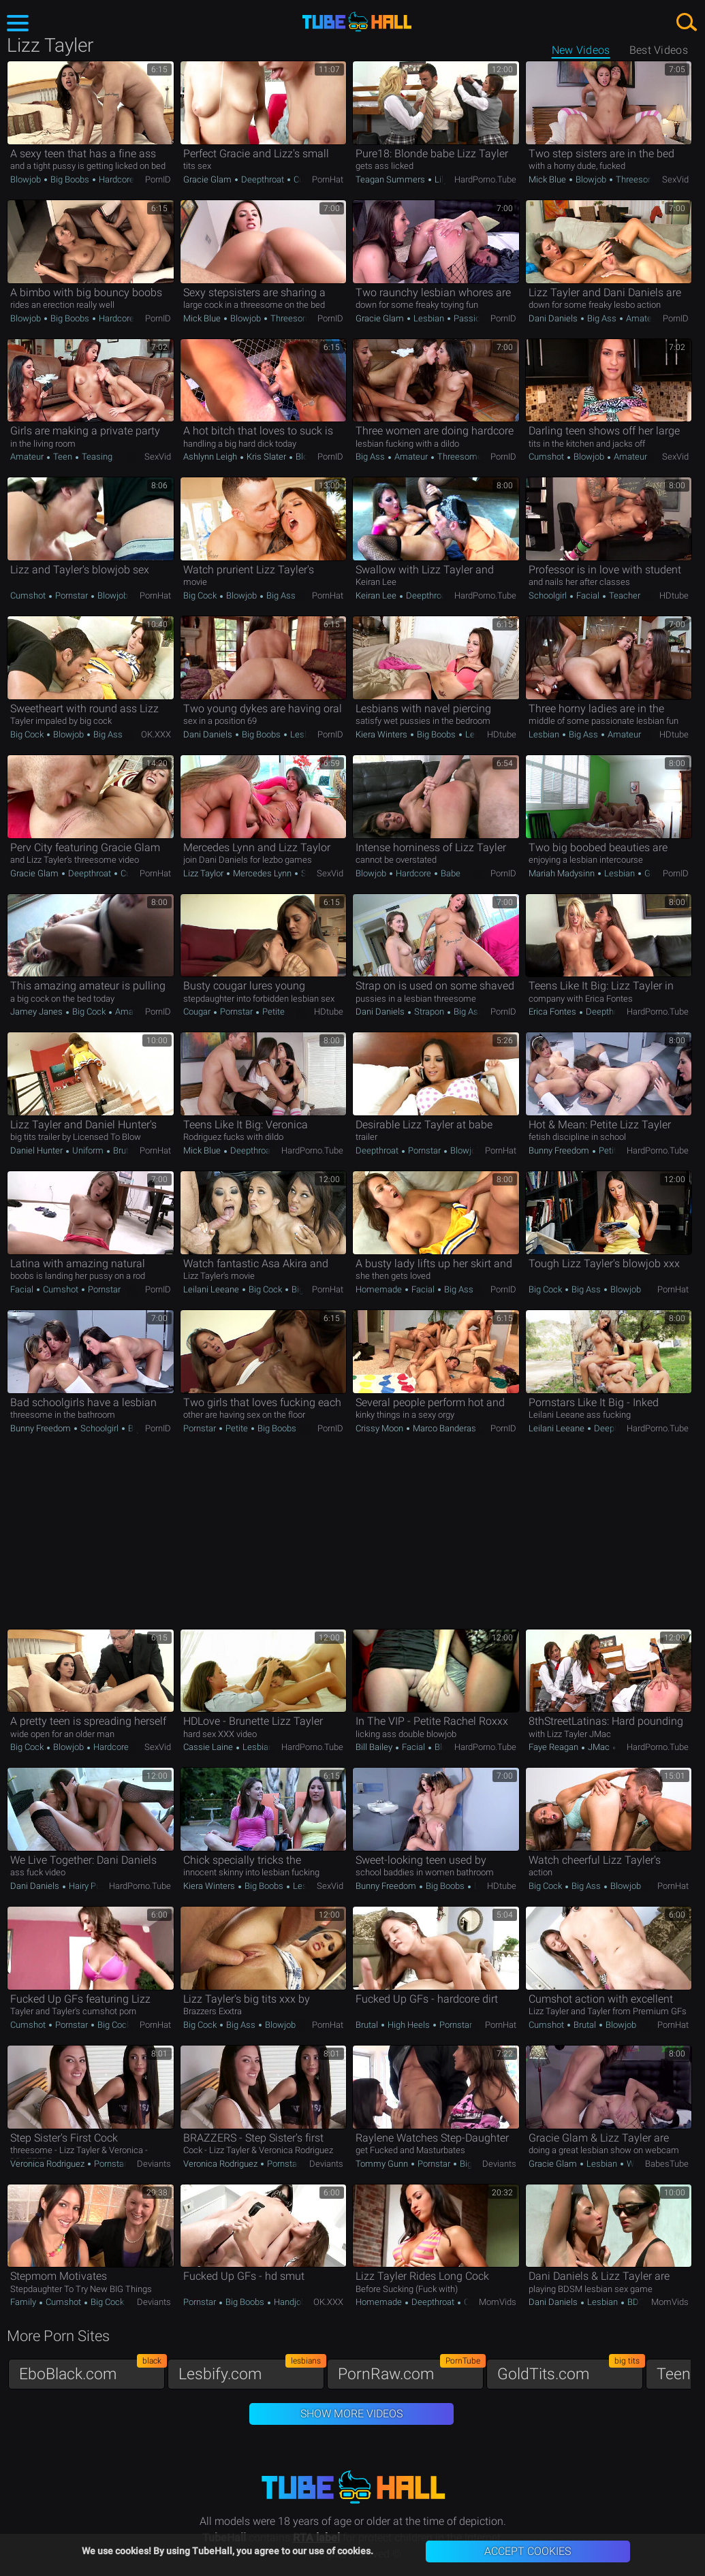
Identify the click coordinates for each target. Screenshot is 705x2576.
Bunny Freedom (560, 1150)
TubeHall (356, 22)
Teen (62, 456)
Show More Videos (351, 2413)
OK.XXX (156, 734)
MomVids (497, 2302)
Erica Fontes (553, 1011)
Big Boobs (69, 179)
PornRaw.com (411, 2371)
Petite (272, 1011)
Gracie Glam (208, 179)
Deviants (154, 2164)
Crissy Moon (380, 1428)
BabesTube (667, 2164)
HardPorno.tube (485, 179)
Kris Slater (266, 456)
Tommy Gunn (383, 2164)
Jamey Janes (37, 1011)
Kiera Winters (382, 734)
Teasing (96, 456)
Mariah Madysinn (563, 873)
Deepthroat (262, 179)
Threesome (637, 179)
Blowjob (26, 179)
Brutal (123, 1150)
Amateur (641, 318)
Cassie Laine (209, 1747)
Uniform (88, 1150)
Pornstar (71, 595)
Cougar (198, 1011)
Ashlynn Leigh (211, 456)
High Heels (409, 2025)
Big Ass (601, 318)
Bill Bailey (375, 1747)
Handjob (289, 2302)
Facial (587, 595)
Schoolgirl (549, 595)
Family (24, 2302)
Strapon (429, 1011)
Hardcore (115, 179)
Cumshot (547, 456)
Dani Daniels (554, 318)
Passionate (474, 318)
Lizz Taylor (204, 873)
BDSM (639, 2302)
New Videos (581, 50)
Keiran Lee (377, 595)
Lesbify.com (251, 2371)
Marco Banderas (444, 1428)
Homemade (380, 1289)
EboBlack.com (92, 2371)
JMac (599, 1747)
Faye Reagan (554, 1747)
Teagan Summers (391, 179)
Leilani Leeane (212, 1289)
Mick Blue (548, 179)
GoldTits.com (570, 2371)
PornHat (327, 179)
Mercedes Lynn (262, 873)
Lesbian (428, 318)
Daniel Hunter (37, 1150)
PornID (158, 179)
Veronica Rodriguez (48, 2164)
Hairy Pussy (91, 1886)
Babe (449, 873)
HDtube (674, 595)
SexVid (675, 179)
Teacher (623, 595)
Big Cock (201, 595)
